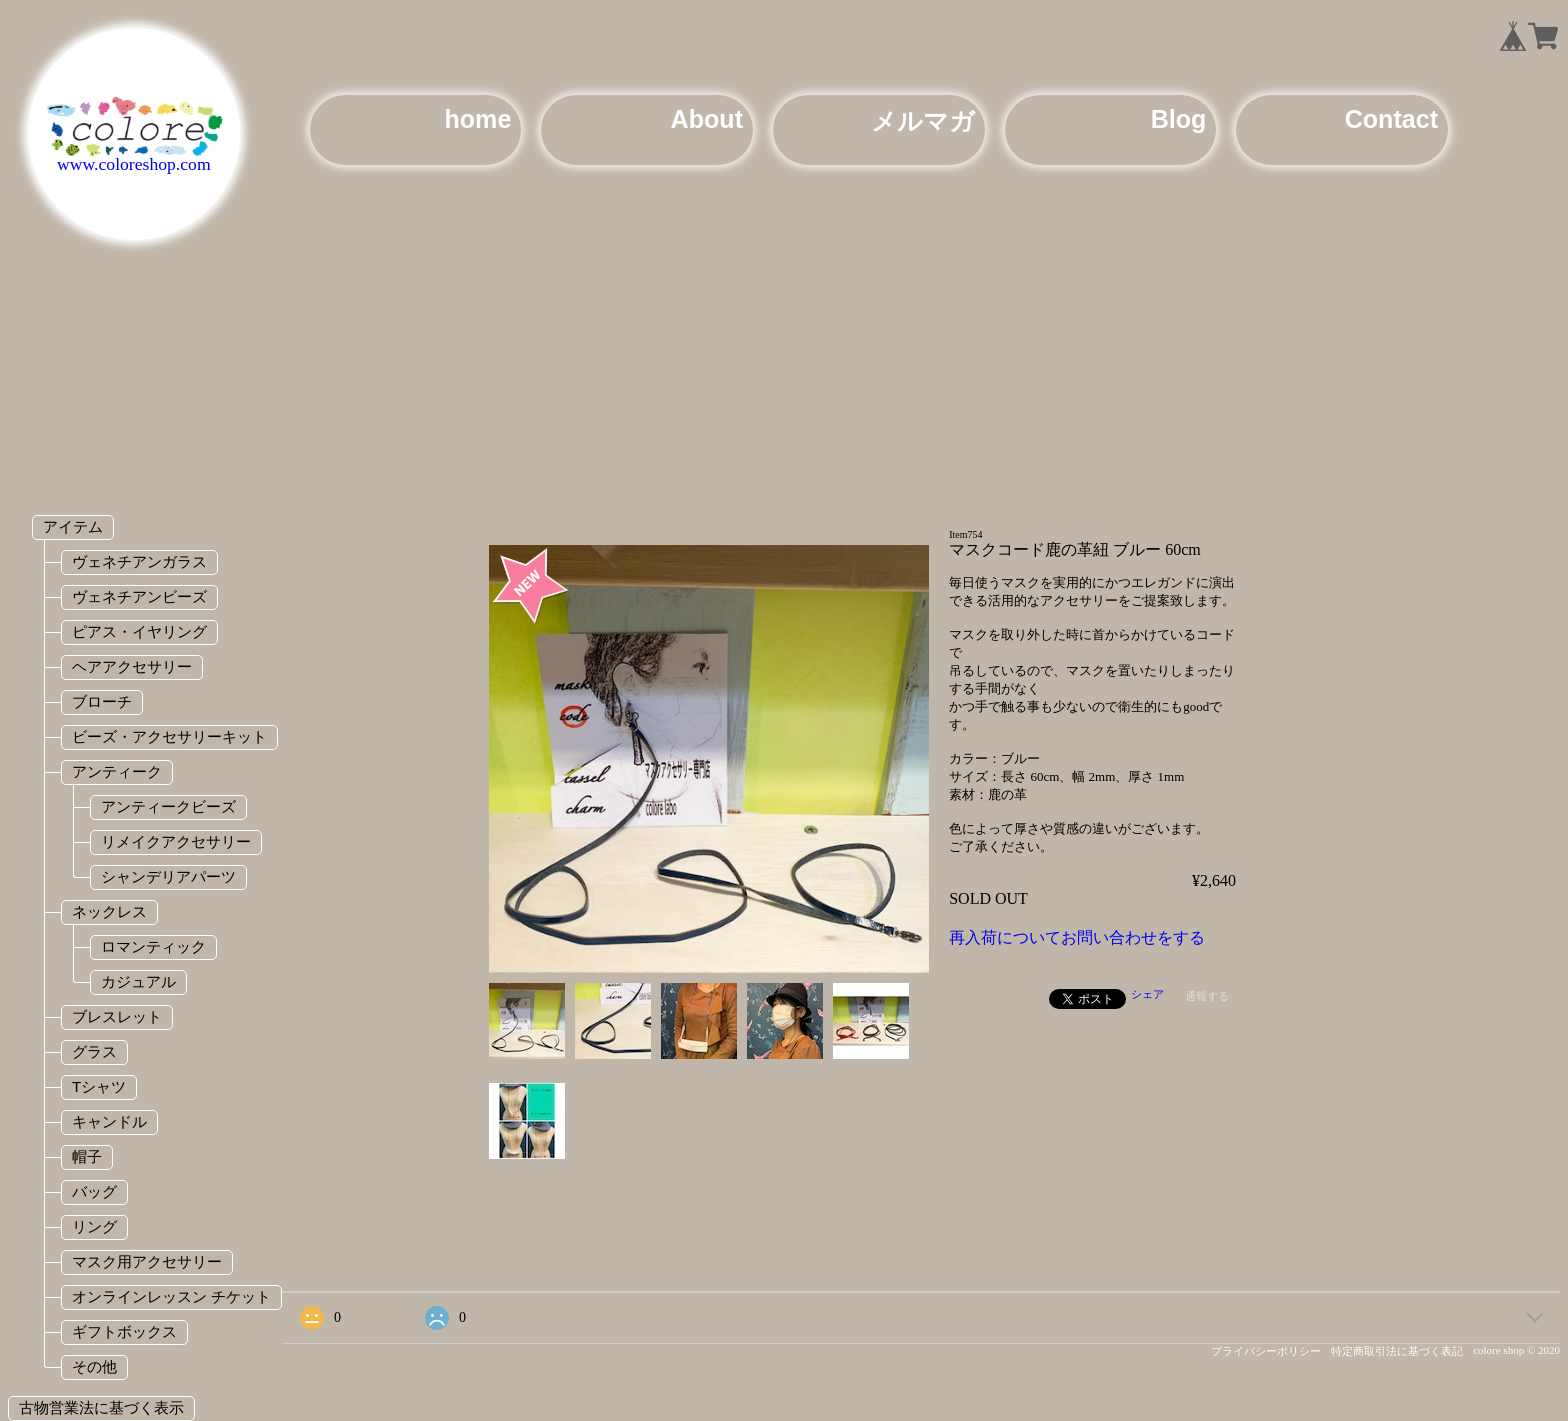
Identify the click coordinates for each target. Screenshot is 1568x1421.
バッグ (94, 1191)
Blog (1179, 119)
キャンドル (109, 1121)
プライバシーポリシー (1266, 1351)
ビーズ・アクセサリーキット (169, 736)
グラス (94, 1051)
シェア (1147, 994)
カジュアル (138, 981)
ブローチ (102, 701)
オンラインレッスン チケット (171, 1296)
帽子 (87, 1156)
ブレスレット (117, 1016)
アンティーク (117, 771)
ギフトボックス (124, 1331)
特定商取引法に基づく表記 (1397, 1351)
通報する (1207, 996)
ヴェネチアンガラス (139, 561)
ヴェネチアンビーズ (139, 596)
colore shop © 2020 (1516, 1350)
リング (94, 1226)
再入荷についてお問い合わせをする (1077, 937)
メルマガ (923, 121)
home (477, 119)
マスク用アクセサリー (147, 1261)
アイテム (73, 526)
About (707, 119)
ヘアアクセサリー (132, 666)
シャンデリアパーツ (168, 876)
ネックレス (109, 911)
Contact (1391, 119)
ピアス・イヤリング (139, 631)
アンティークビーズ (168, 806)
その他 (94, 1366)
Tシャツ (99, 1086)
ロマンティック (153, 946)
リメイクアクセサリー (176, 841)
